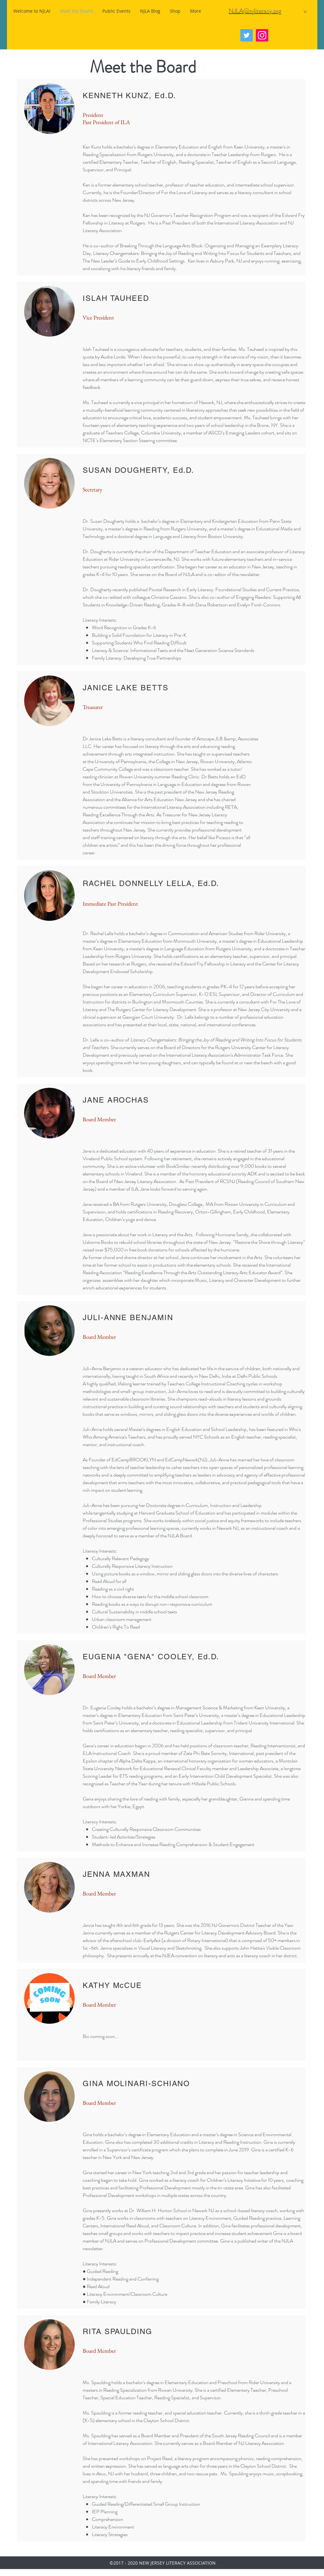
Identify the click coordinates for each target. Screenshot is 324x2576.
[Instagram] (262, 35)
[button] (305, 11)
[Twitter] (246, 35)
